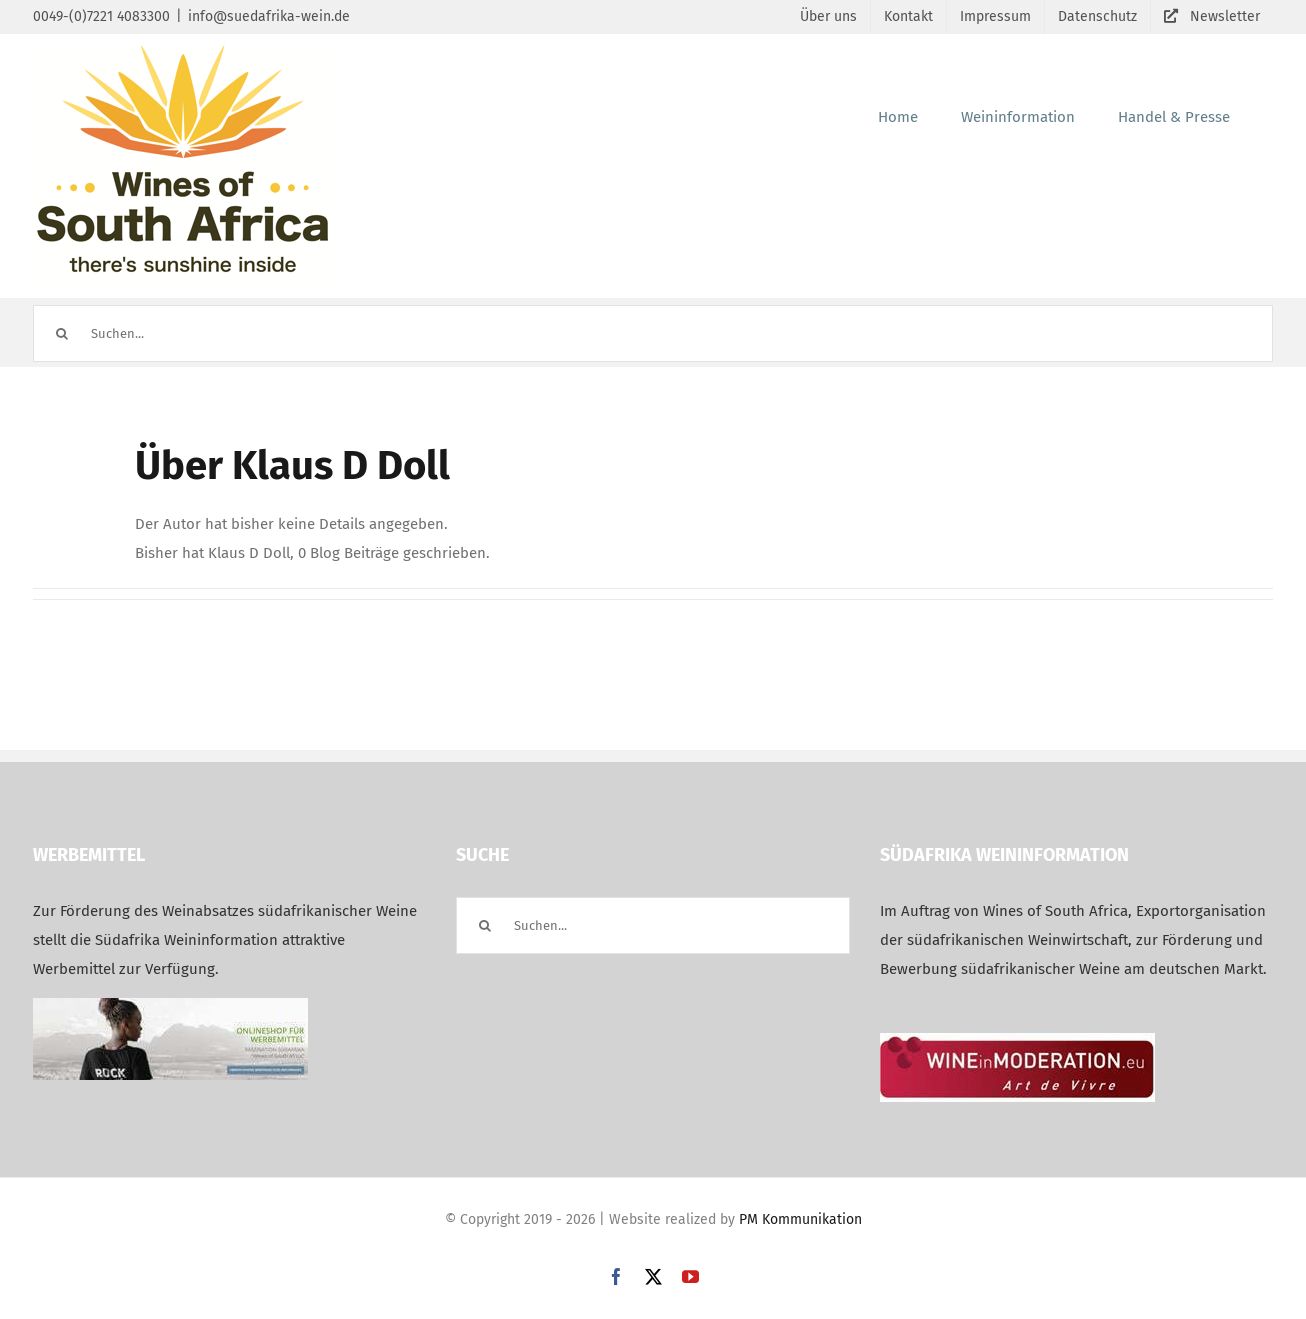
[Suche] (61, 333)
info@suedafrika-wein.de (269, 16)
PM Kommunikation (800, 1219)
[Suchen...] (653, 333)
